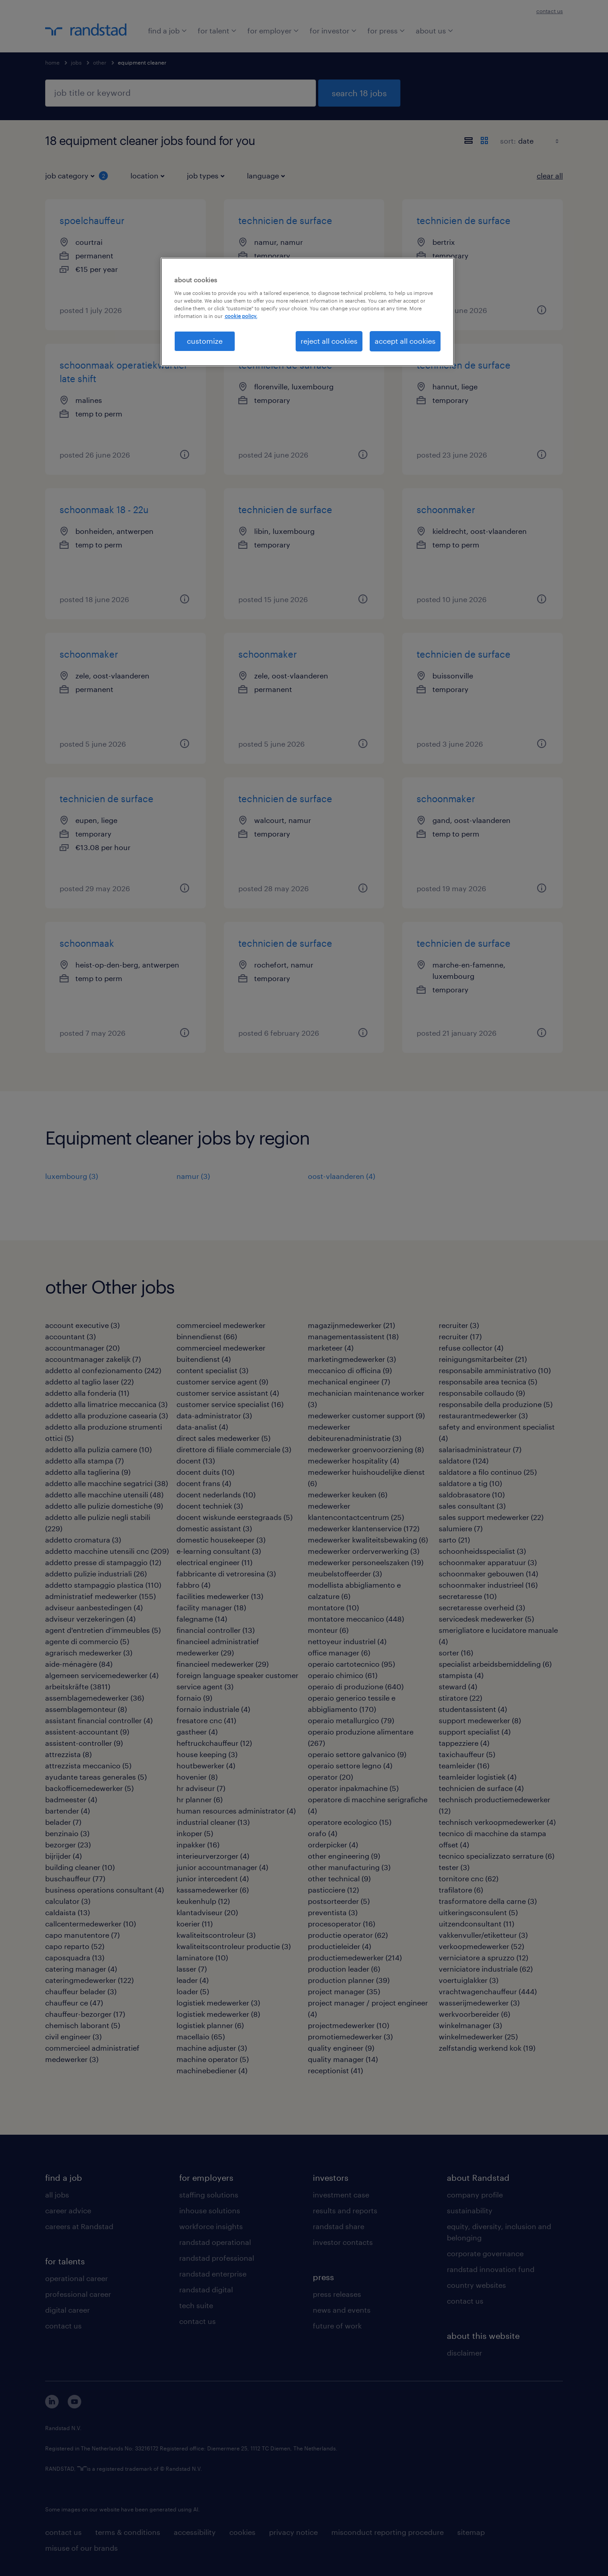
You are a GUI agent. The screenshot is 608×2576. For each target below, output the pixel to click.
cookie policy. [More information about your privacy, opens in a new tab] (241, 316)
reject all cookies (329, 341)
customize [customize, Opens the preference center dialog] (205, 341)
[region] (307, 311)
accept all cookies (405, 341)
